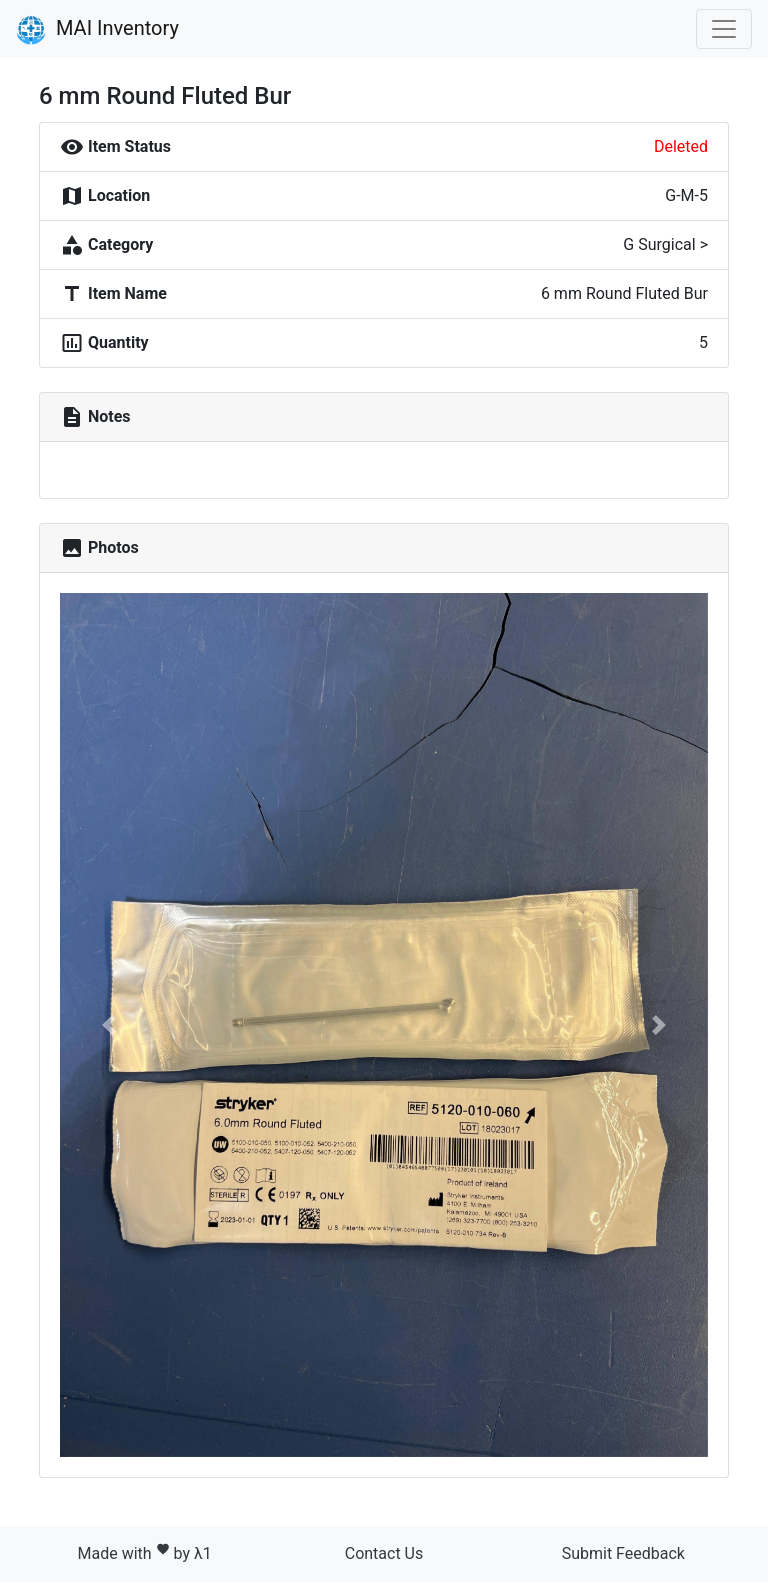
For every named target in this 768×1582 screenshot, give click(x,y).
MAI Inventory (97, 30)
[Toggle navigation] (724, 29)
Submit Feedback (623, 1553)
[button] (108, 1025)
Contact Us (384, 1553)
